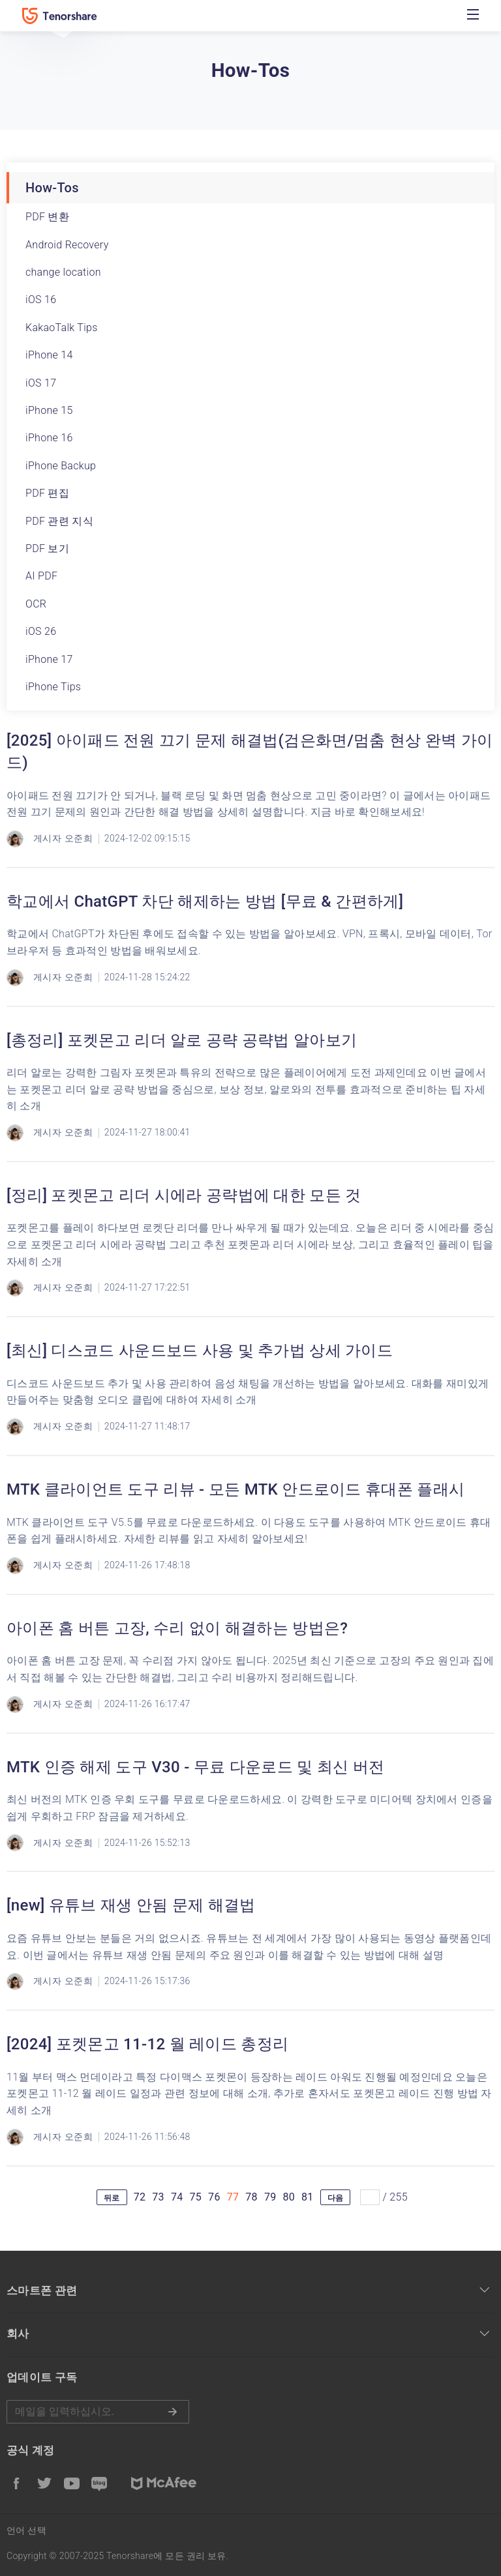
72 (140, 2197)
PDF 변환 (47, 217)
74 (177, 2197)
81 (307, 2197)
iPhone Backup (60, 466)
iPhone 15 (49, 410)
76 (214, 2197)
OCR (35, 604)
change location (63, 272)
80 (288, 2197)
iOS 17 (40, 383)
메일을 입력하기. (98, 2411)
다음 (335, 2198)
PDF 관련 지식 (59, 521)
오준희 (79, 838)
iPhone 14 (49, 355)
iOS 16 (40, 299)
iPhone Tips (53, 687)
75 (196, 2197)
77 (233, 2197)
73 (158, 2197)
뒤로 (112, 2198)
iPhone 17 (49, 659)
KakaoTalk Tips (61, 327)
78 (251, 2197)
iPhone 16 (49, 438)
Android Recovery (67, 245)
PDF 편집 (47, 493)
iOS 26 (40, 631)
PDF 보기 (47, 548)
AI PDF (41, 576)
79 (270, 2197)
